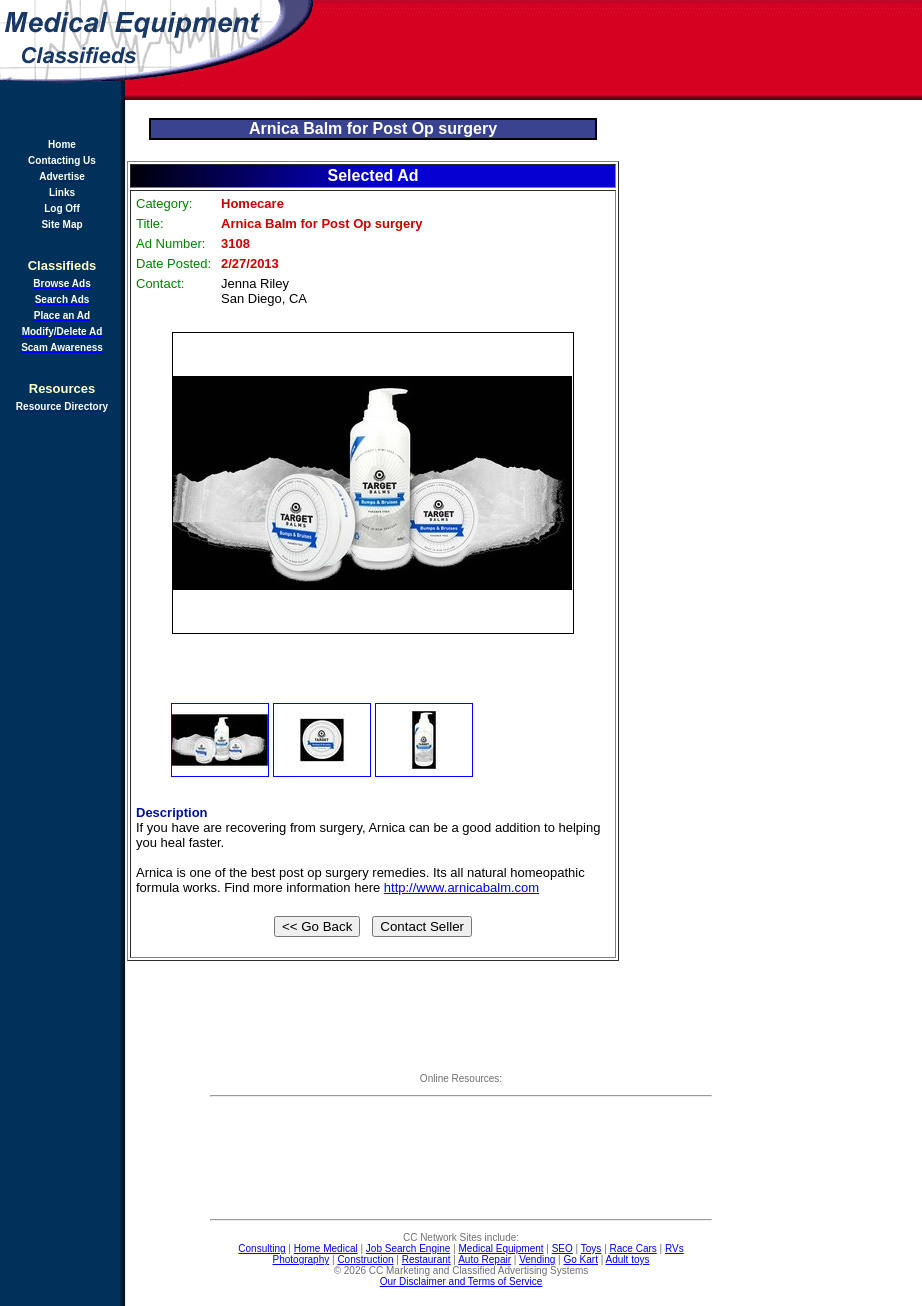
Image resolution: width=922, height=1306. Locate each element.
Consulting (261, 1248)
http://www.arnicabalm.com (461, 887)
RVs (674, 1248)
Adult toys (628, 1259)
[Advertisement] (619, 50)
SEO (562, 1248)
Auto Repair (484, 1259)
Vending (537, 1259)
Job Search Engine (408, 1248)
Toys (591, 1248)
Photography (301, 1259)
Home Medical (326, 1248)
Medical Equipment (501, 1248)
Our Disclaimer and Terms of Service (461, 1281)
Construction (365, 1259)
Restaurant (426, 1259)
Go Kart (580, 1259)
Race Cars (633, 1248)
